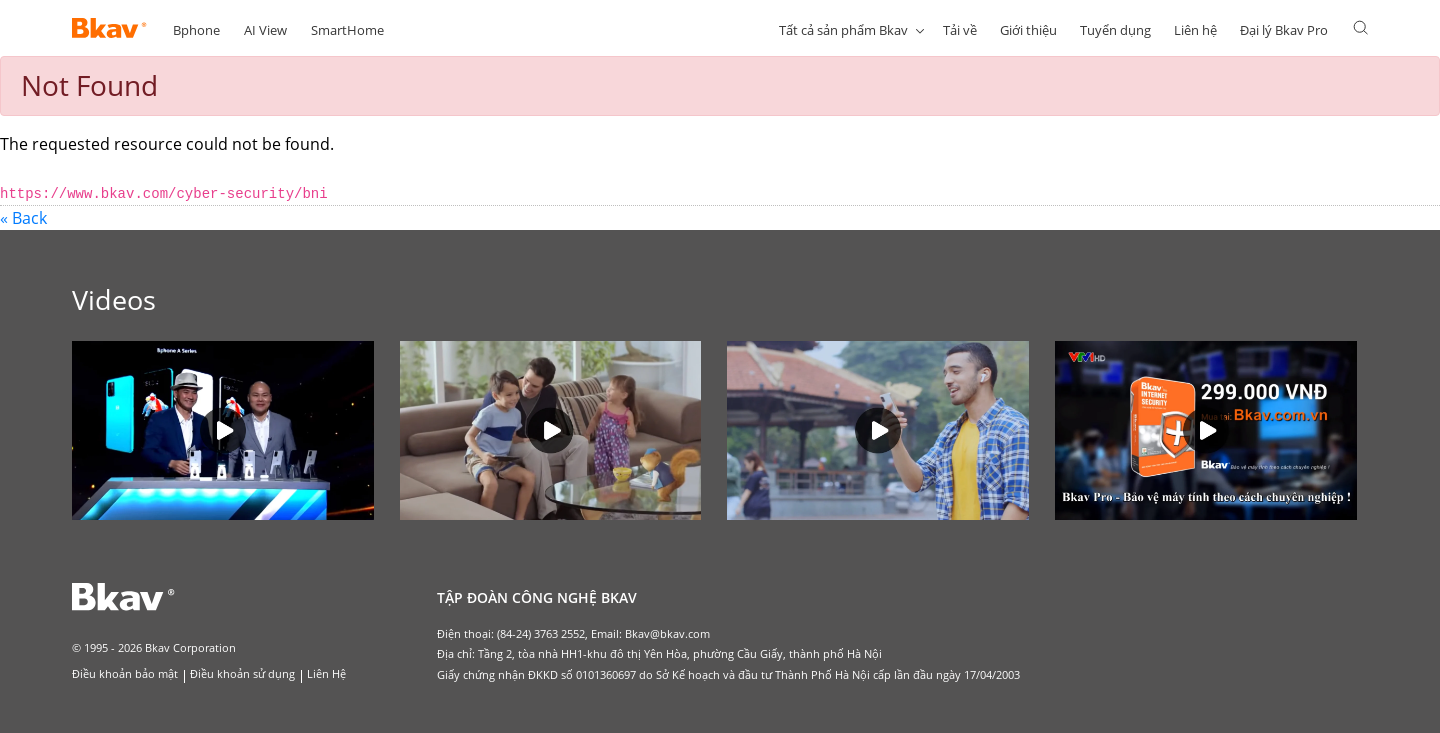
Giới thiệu (1028, 30)
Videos (114, 299)
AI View (265, 30)
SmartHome (347, 30)
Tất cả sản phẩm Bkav (843, 30)
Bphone (196, 30)
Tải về (960, 30)
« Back (23, 218)
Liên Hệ (326, 673)
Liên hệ (1195, 30)
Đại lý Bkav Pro (1284, 30)
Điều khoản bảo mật (125, 673)
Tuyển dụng (1115, 30)
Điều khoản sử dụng (242, 673)
